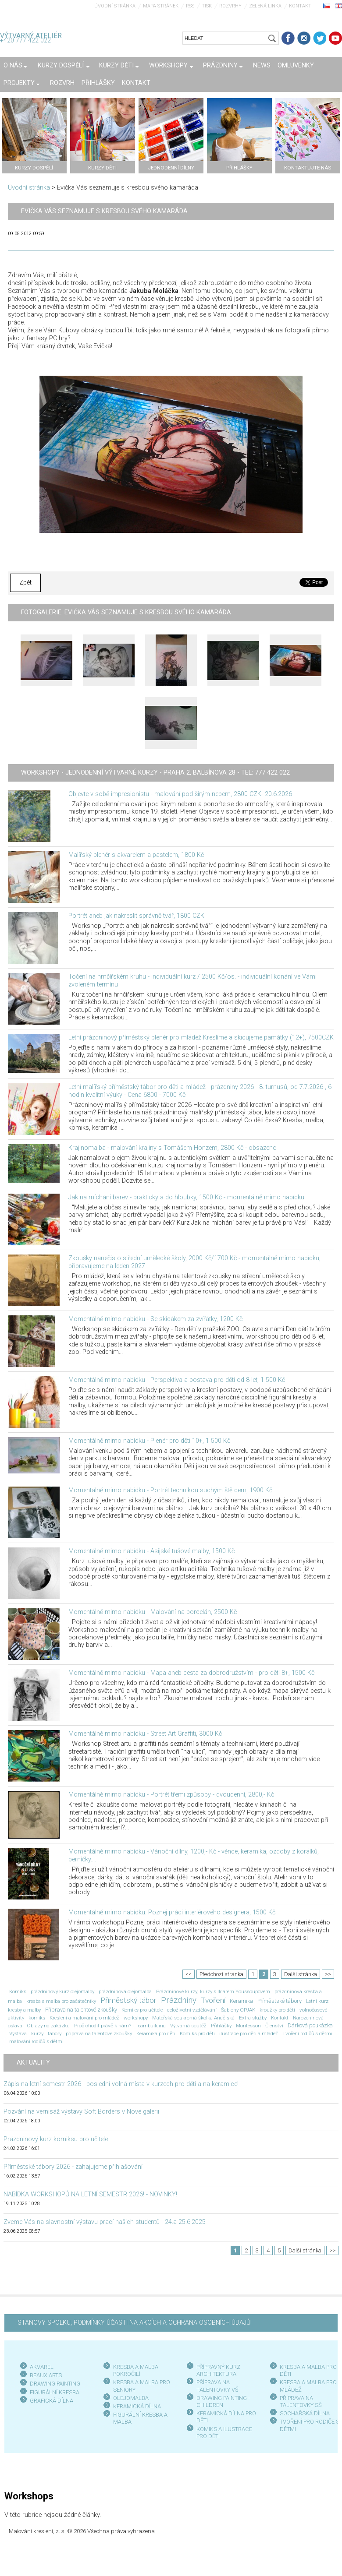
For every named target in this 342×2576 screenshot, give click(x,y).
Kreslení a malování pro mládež (84, 2018)
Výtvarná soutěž (188, 2026)
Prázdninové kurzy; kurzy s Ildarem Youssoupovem (213, 1991)
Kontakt (300, 6)
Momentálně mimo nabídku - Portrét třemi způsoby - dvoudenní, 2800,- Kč (171, 1794)
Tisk (207, 6)
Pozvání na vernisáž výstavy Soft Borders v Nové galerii (81, 2111)
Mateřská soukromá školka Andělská (193, 2018)
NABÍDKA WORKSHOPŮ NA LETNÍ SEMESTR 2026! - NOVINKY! (90, 2194)
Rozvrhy (230, 6)
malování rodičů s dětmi (36, 2041)
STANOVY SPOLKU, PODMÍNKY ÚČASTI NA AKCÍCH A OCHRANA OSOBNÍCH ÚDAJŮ (134, 2322)
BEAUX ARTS (46, 2375)
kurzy (37, 2033)
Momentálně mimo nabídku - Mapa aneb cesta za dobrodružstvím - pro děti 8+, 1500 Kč (191, 1673)
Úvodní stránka (114, 6)
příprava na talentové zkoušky (99, 2033)
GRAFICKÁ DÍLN (50, 2400)
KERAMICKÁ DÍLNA (137, 2406)
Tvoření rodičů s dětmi (307, 2033)
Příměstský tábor (128, 2000)
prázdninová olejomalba (125, 1991)
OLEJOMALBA (131, 2398)
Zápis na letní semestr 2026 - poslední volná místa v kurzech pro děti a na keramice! (121, 2084)
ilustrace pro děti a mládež (248, 2033)
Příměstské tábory (279, 2001)
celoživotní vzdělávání (192, 2010)
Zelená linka (265, 6)
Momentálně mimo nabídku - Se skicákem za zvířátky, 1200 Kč (155, 1319)
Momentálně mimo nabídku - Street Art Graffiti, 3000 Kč (145, 1733)
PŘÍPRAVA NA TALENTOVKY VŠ (217, 2386)
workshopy (136, 2018)
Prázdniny (178, 2000)
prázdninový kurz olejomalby (62, 1991)
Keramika (241, 2001)
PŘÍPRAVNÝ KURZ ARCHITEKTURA (218, 2370)
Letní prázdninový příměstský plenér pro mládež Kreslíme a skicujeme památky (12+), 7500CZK (201, 1037)
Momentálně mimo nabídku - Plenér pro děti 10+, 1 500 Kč (149, 1441)
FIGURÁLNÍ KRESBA (54, 2392)
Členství (274, 2026)
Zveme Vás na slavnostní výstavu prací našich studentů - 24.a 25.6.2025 (105, 2222)
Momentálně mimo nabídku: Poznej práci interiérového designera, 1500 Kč (171, 1912)
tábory (54, 2033)
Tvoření (213, 2000)
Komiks (17, 1991)
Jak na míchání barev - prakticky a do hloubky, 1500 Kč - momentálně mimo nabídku (186, 1197)
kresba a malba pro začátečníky (61, 2001)
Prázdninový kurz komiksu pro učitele (56, 2139)
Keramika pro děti (155, 2033)
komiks (36, 2018)
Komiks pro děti (197, 2033)
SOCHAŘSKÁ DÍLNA (305, 2413)
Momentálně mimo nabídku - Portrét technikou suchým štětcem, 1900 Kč (170, 1490)
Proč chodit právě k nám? (102, 2026)
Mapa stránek (160, 6)
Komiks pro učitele (142, 2010)
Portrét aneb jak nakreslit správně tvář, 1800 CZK (136, 916)
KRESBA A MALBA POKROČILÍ (135, 2370)
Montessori (248, 2026)
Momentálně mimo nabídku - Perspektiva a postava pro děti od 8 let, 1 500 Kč (176, 1380)
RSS (190, 6)
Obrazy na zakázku (48, 2026)
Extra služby (253, 2018)
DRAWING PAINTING (55, 2383)
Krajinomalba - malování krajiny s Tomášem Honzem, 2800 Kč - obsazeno (172, 1148)
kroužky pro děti (277, 2010)
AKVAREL (41, 2367)
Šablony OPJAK (238, 2010)
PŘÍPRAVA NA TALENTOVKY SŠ (301, 2401)
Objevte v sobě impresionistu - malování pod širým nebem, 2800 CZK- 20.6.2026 (180, 794)
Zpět (25, 582)
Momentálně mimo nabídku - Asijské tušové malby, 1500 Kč (151, 1551)
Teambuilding (150, 2026)
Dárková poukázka (310, 2025)
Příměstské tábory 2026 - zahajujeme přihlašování (73, 2167)
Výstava (18, 2033)
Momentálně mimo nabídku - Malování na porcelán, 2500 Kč (152, 1612)
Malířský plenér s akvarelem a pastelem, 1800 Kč (136, 855)
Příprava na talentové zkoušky (81, 2009)
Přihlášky (221, 2026)
